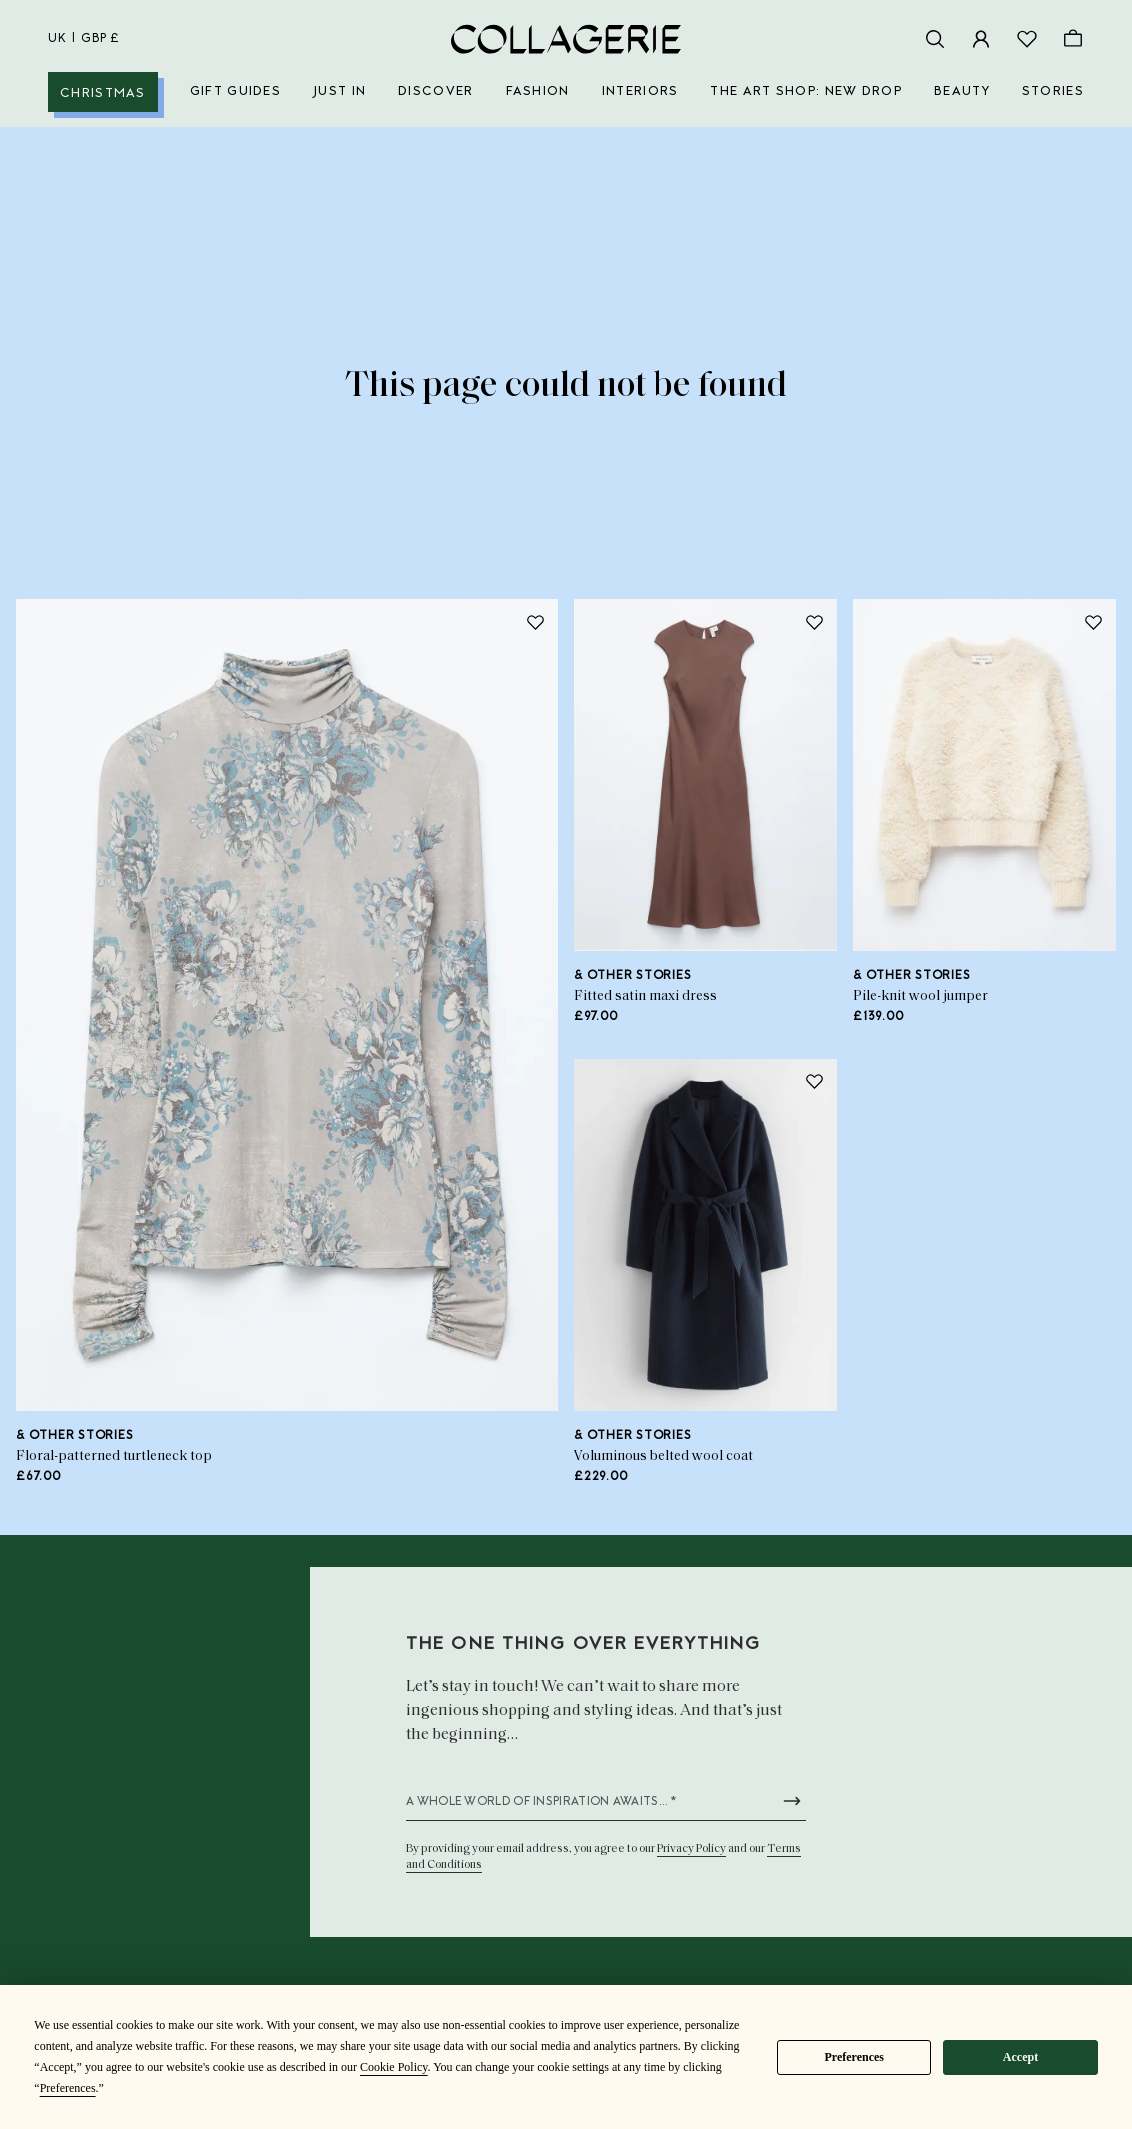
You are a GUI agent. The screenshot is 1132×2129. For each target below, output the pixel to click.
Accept (1020, 2057)
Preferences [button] (68, 2088)
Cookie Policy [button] (394, 2067)
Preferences (854, 2057)
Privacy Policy (691, 1849)
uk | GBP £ (84, 39)
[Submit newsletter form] (792, 1801)
